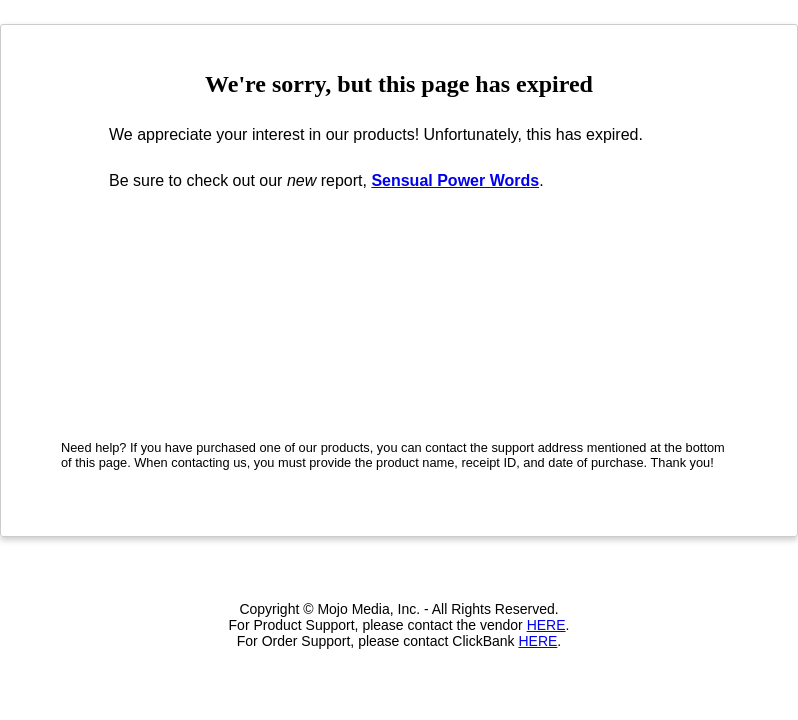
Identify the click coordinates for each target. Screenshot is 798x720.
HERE (546, 625)
